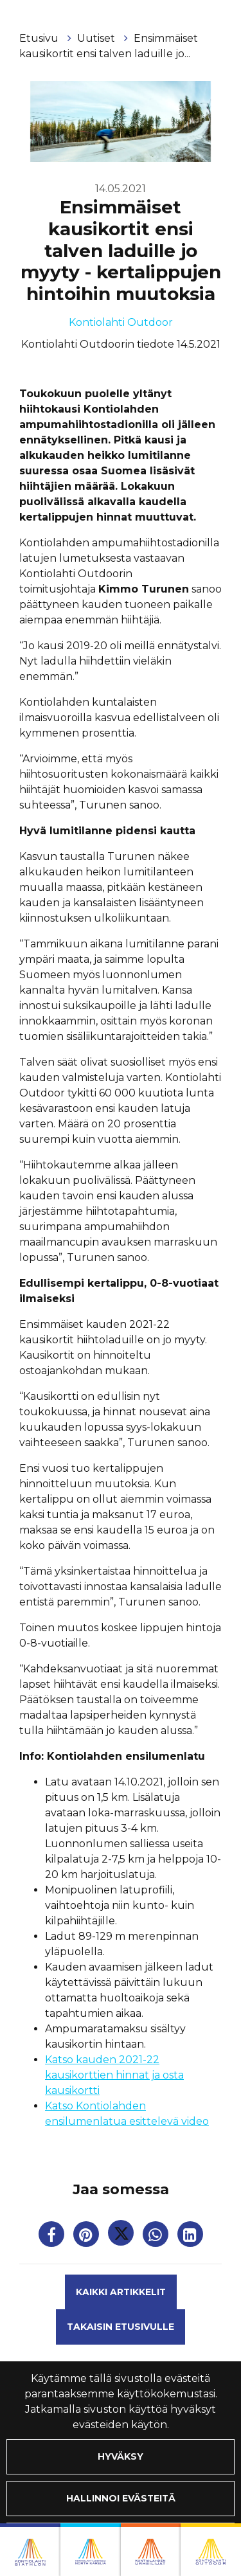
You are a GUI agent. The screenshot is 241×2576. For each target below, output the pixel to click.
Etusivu (40, 38)
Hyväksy (120, 2456)
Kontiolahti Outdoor (121, 322)
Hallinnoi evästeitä (120, 2498)
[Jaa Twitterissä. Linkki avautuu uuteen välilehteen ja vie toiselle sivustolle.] (122, 2237)
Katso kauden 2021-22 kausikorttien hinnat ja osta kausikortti (114, 2075)
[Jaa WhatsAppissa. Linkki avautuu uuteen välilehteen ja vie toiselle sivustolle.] (156, 2237)
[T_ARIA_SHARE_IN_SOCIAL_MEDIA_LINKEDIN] (190, 2237)
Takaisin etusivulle (120, 2326)
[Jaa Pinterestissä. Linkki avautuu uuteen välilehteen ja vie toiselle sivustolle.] (87, 2237)
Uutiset (97, 38)
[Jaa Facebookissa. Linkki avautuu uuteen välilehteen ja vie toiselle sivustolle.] (52, 2237)
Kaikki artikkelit (121, 2292)
